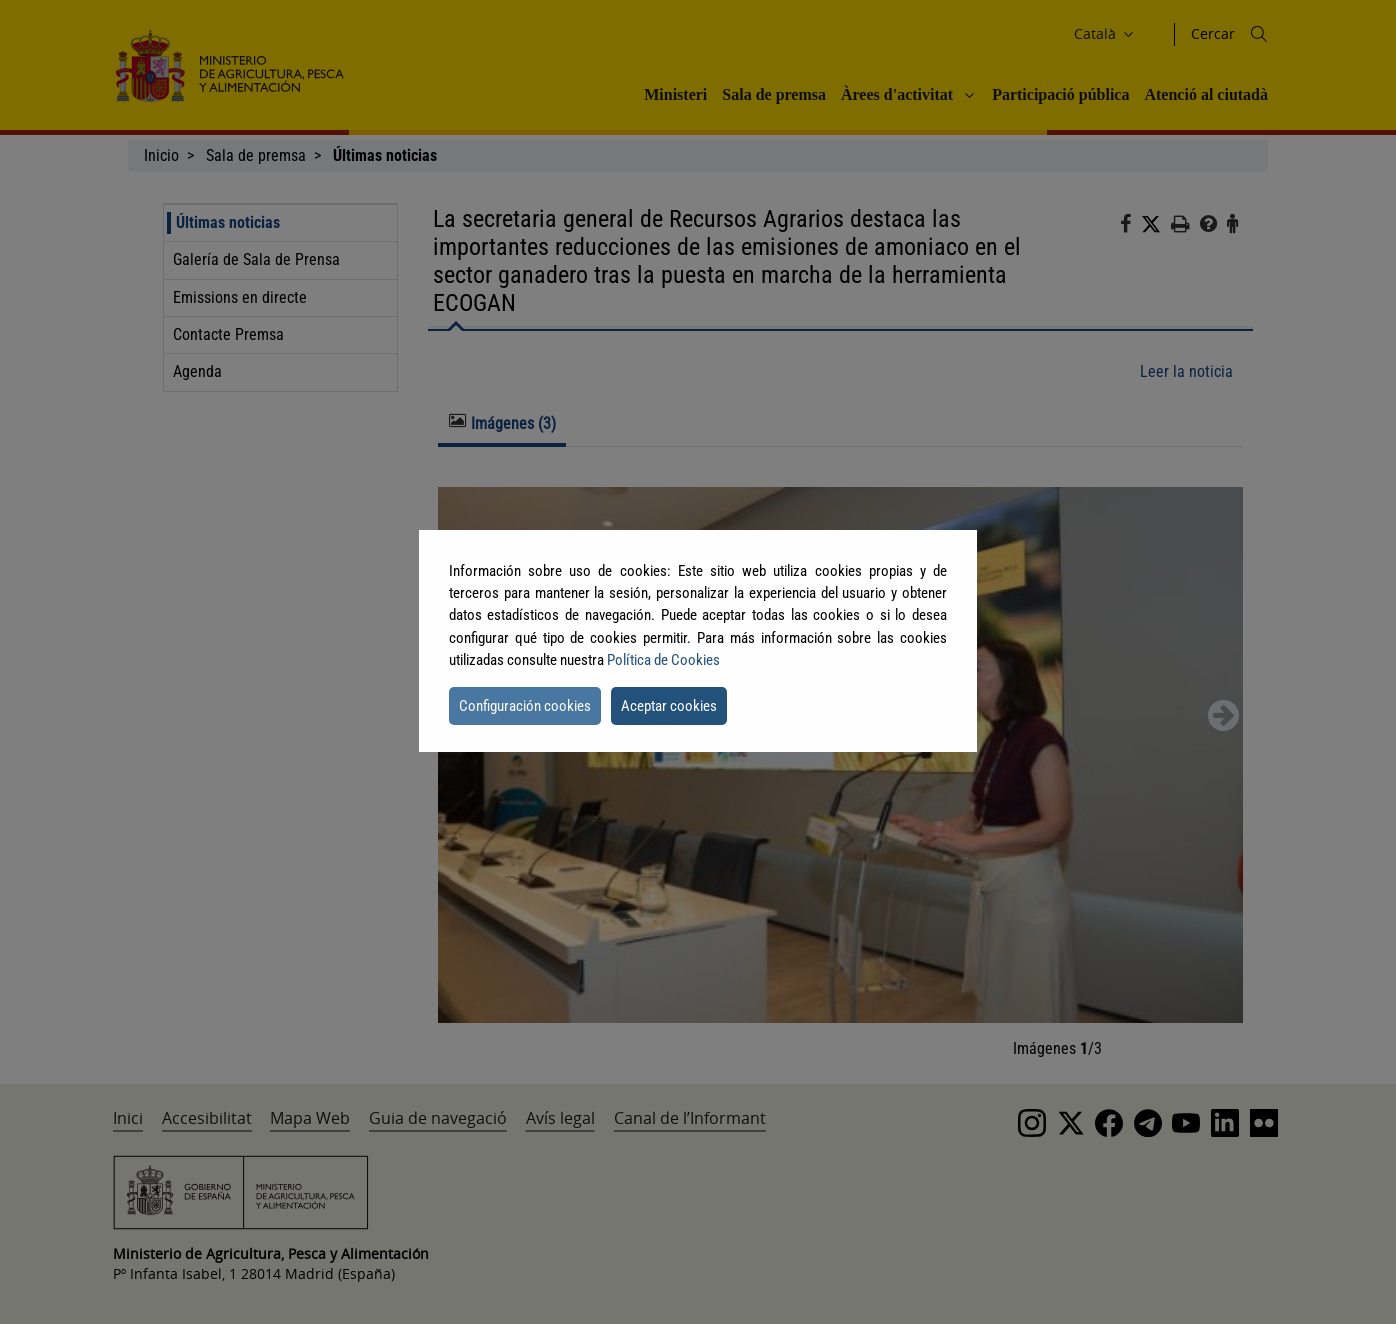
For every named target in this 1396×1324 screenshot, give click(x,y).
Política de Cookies (663, 660)
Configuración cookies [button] (525, 706)
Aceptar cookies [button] (669, 706)
